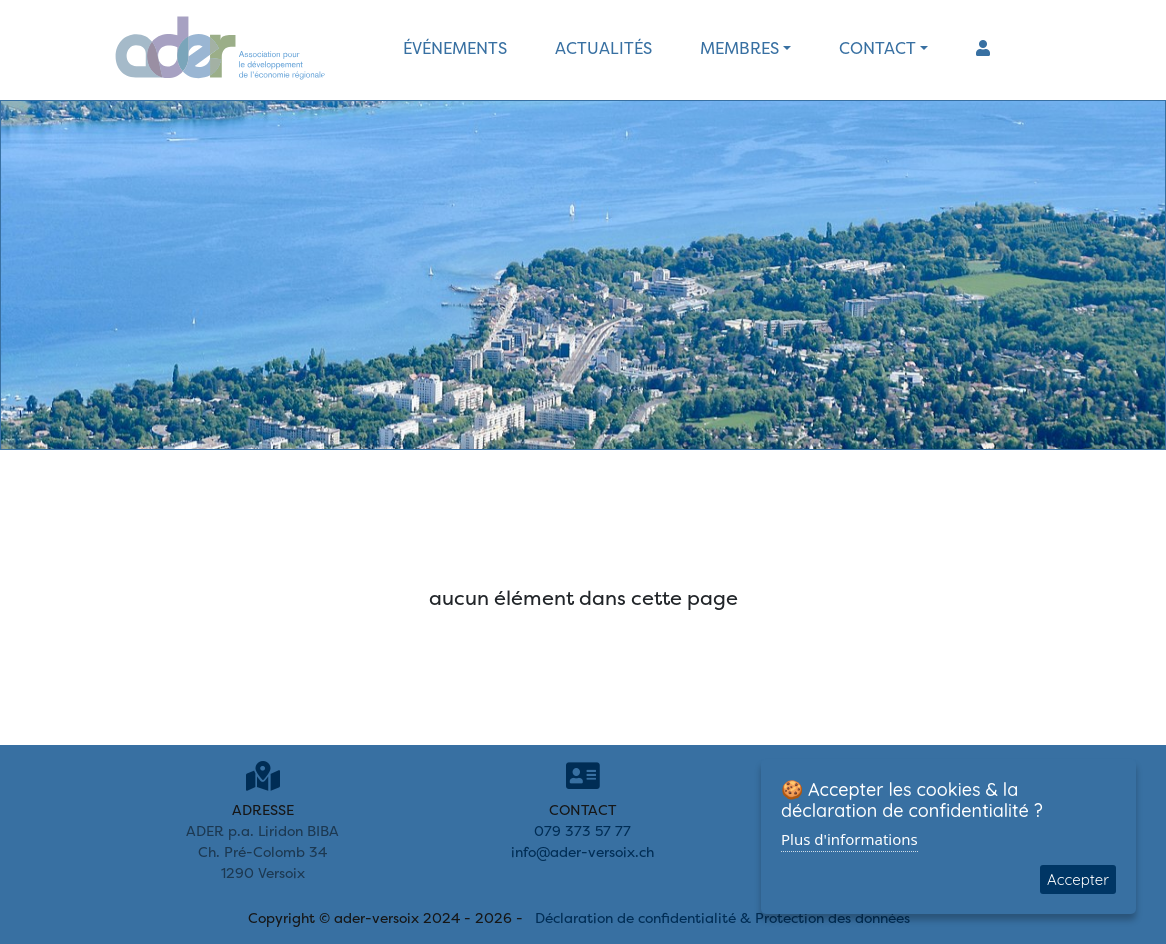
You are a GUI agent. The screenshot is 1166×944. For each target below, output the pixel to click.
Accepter (1078, 879)
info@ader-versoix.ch (582, 851)
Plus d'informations (849, 839)
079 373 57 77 (582, 830)
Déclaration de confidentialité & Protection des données (722, 917)
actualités (603, 48)
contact (877, 48)
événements (455, 48)
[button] (983, 48)
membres (739, 48)
